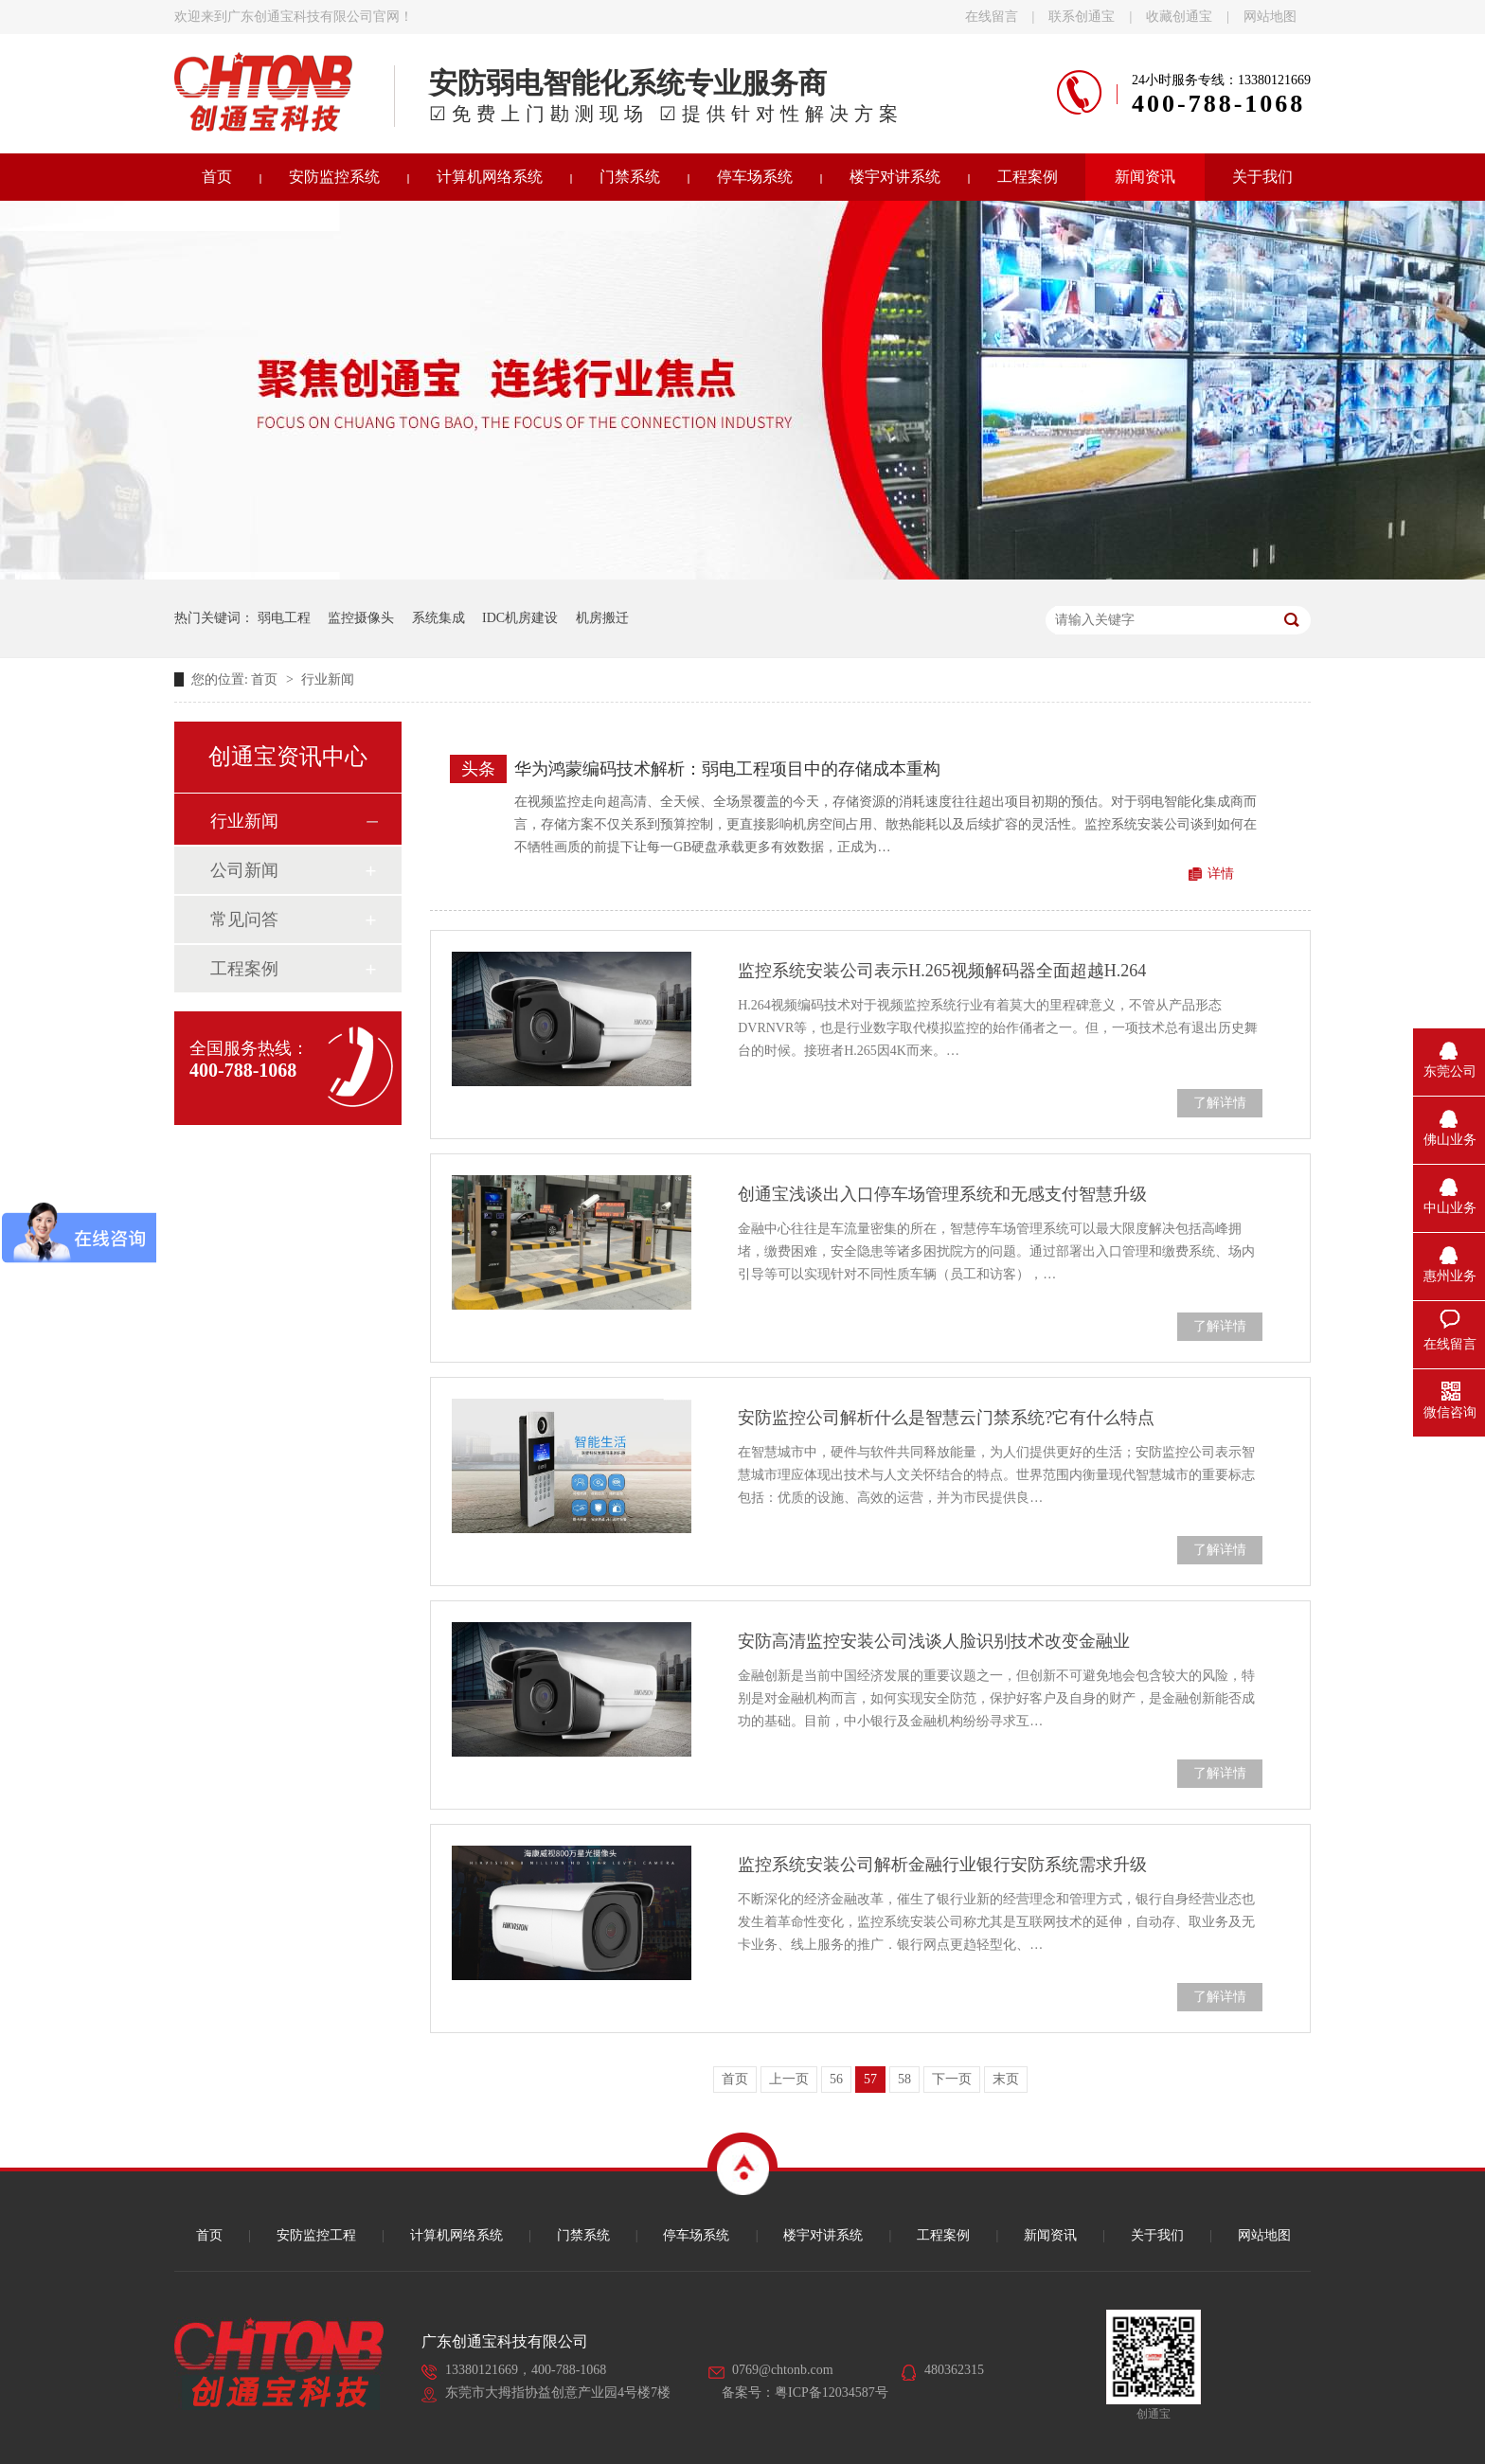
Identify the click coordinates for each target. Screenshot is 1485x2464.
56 (836, 2079)
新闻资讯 (1145, 177)
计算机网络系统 (490, 177)
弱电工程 (284, 618)
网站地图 (1270, 16)
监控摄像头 (361, 618)
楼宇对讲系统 (895, 177)
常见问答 (244, 919)
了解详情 (1219, 1103)
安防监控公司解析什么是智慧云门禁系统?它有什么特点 (946, 1417)
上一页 (789, 2079)
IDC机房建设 (520, 618)
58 (904, 2079)
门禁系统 (629, 177)
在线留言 (991, 16)
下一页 (952, 2079)
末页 (1006, 2079)
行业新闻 (327, 679)
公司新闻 (244, 870)
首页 (217, 177)
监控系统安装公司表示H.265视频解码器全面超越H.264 (942, 970)
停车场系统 (755, 177)
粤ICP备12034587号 (831, 2392)
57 (870, 2079)
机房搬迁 (602, 618)
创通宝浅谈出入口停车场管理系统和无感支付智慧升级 (942, 1194)
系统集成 (438, 618)
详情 (1221, 873)
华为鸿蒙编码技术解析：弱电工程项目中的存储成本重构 (727, 768)
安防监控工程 (316, 2235)
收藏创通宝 (1179, 16)
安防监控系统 (334, 177)
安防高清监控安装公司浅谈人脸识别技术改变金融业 (934, 1641)
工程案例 (1027, 177)
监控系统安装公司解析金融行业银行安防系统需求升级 (942, 1864)
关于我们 (1262, 177)
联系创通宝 (1081, 16)
